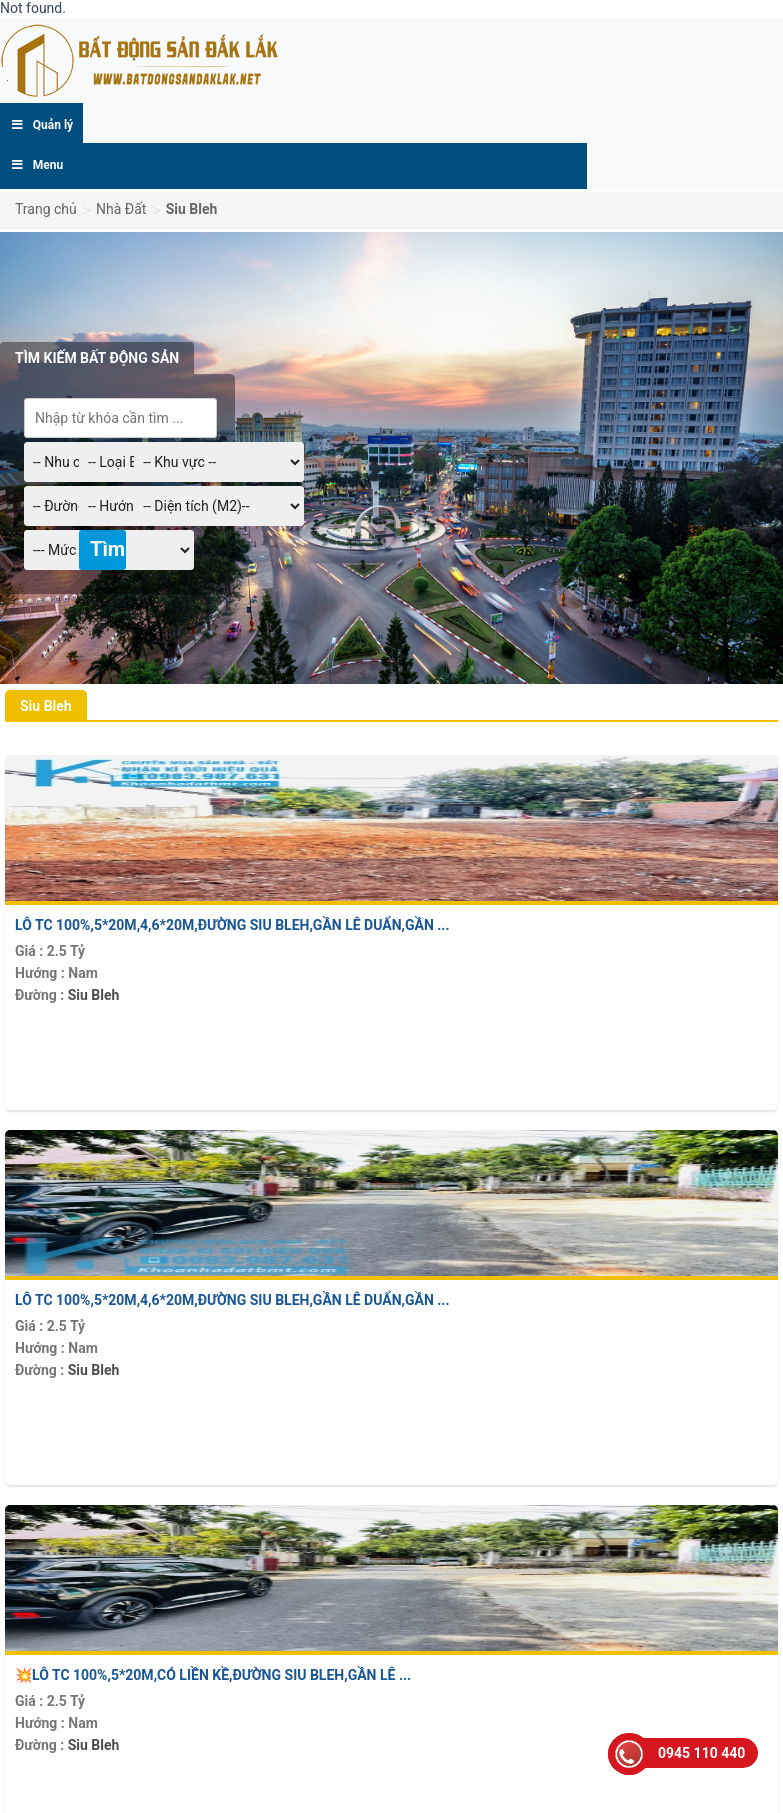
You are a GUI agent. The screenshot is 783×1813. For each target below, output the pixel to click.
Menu (36, 165)
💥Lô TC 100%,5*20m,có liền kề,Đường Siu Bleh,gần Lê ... (213, 1675)
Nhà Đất (121, 209)
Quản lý (41, 125)
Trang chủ (46, 209)
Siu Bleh (94, 995)
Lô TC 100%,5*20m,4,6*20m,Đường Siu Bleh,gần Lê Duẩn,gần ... (232, 925)
